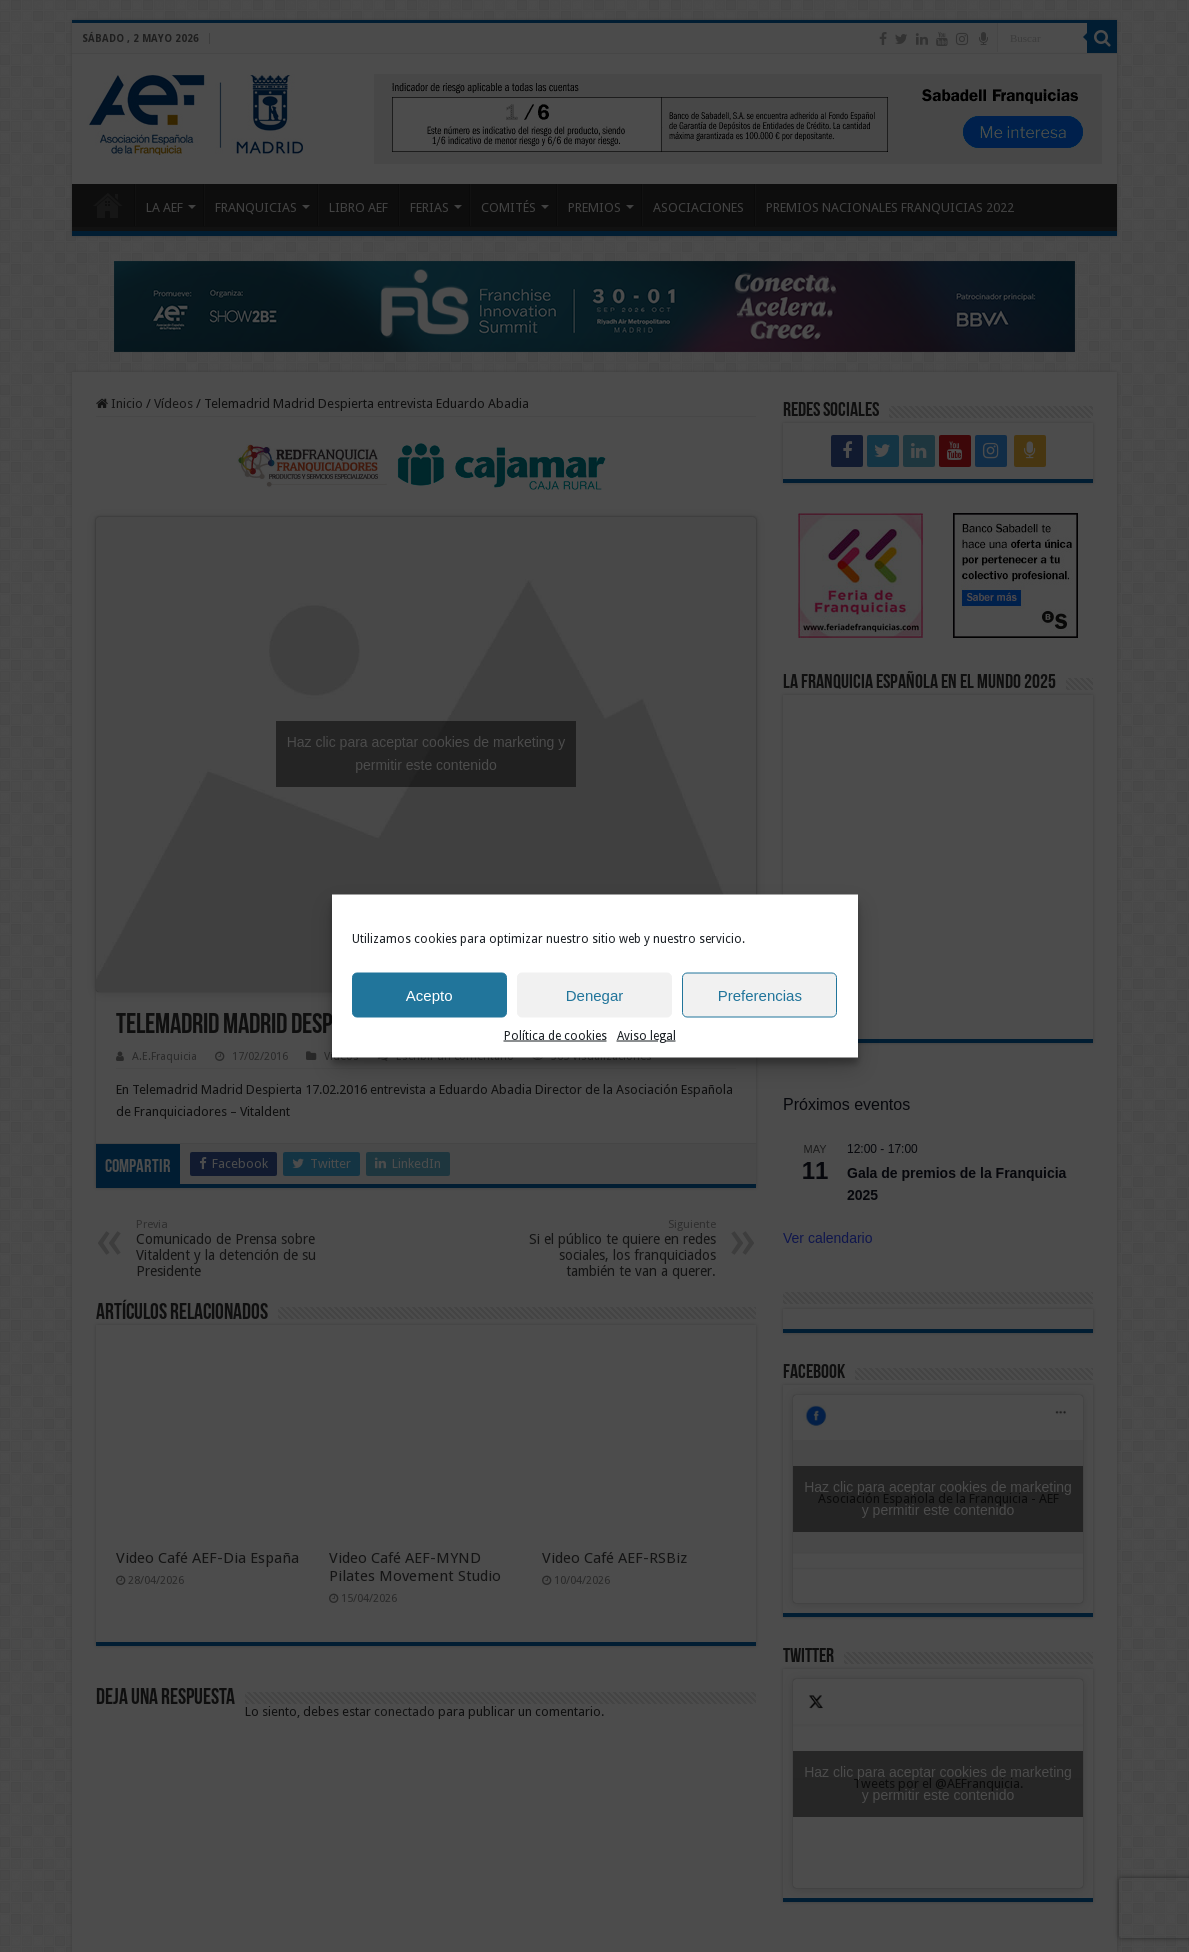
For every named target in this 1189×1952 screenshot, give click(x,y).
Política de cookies (555, 1036)
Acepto (429, 994)
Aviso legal (646, 1036)
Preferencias (760, 994)
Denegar (595, 994)
